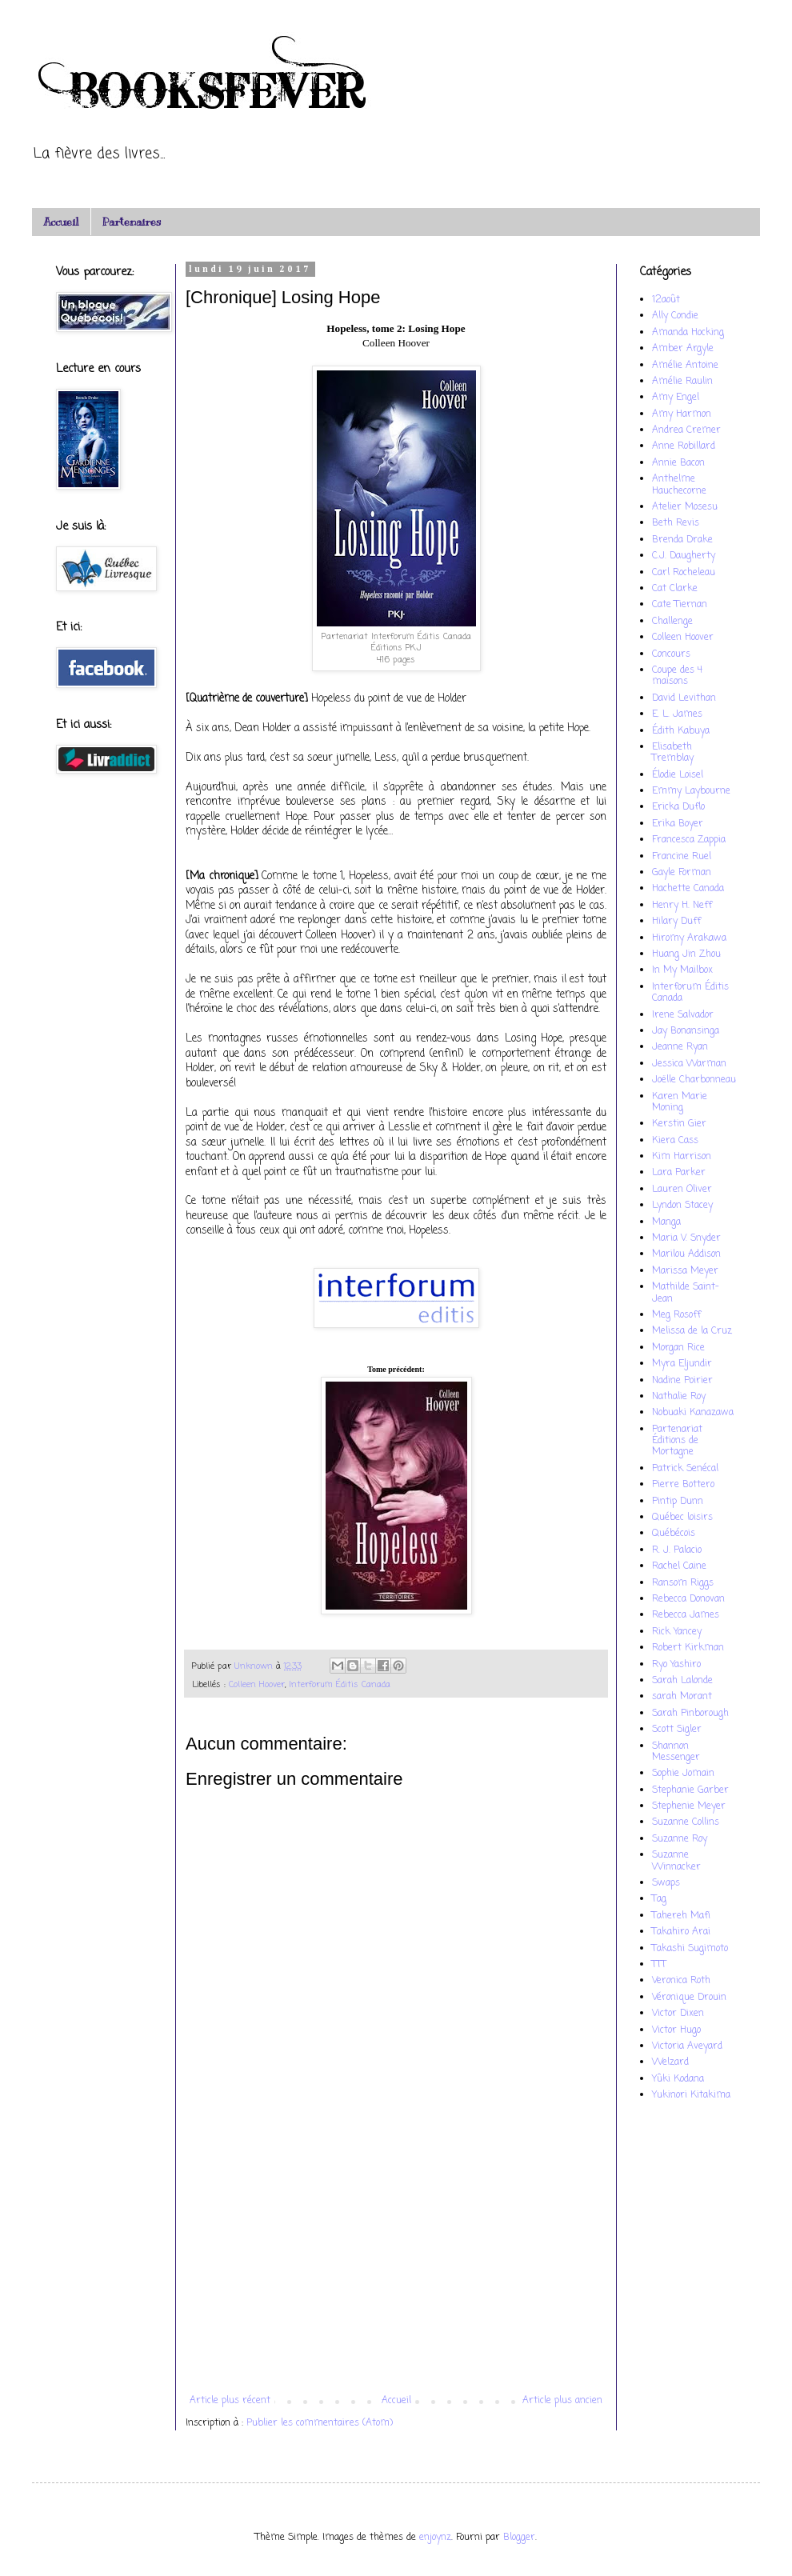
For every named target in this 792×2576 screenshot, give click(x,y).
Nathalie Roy (679, 1397)
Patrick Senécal (685, 1469)
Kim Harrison (681, 1157)
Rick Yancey (677, 1632)
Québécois (673, 1533)
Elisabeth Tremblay (673, 753)
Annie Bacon (678, 463)
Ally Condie (675, 316)
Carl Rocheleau (683, 573)
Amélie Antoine (685, 365)
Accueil (60, 222)
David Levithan (684, 698)
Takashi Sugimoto (690, 1949)
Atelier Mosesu (685, 507)
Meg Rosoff (676, 1315)
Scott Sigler (677, 1729)
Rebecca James (685, 1615)
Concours (671, 654)
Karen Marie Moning (679, 1102)
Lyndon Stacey (682, 1205)
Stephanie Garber (690, 1790)
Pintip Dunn (677, 1501)
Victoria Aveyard (687, 2046)
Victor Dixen (678, 2013)
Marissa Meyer (685, 1271)
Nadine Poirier (682, 1381)
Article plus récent (230, 2401)
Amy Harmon (681, 414)
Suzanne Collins (685, 1822)
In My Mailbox (682, 970)
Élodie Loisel (677, 775)
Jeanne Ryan (680, 1047)
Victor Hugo (676, 2030)
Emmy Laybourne (691, 791)
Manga (666, 1222)
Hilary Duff (676, 921)
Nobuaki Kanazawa (693, 1413)
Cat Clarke (675, 589)
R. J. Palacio (677, 1550)
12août (666, 300)
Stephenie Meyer (689, 1806)
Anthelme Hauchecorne (679, 485)
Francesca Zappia (689, 840)
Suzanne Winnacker (676, 1861)
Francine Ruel (681, 857)
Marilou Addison (686, 1254)
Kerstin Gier (679, 1124)
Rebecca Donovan (688, 1599)
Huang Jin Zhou (686, 954)
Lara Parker (679, 1173)
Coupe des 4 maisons (677, 676)
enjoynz (435, 2537)
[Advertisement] (396, 2263)
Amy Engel (675, 397)
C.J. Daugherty (683, 556)
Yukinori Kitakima (691, 2095)
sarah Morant (682, 1697)
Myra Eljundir (682, 1364)
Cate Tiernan (679, 605)
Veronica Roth (681, 1981)
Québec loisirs (682, 1517)
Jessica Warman (689, 1064)
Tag (659, 1899)
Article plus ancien (562, 2401)
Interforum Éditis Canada (339, 1684)
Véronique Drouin (689, 1997)
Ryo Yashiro (676, 1665)
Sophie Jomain (683, 1773)
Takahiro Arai (681, 1932)
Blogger (519, 2537)
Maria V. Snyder (686, 1238)
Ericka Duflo (678, 807)
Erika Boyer (677, 824)
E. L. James (677, 714)
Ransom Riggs (683, 1583)
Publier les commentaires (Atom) (319, 2423)
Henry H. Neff (682, 905)
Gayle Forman (681, 873)
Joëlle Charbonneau (694, 1080)
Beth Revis (675, 523)
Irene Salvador (683, 1015)
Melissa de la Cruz (692, 1331)
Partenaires (131, 222)
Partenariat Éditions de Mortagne (677, 1441)
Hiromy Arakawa (689, 938)
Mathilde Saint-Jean (685, 1293)
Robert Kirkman (688, 1648)
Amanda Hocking (688, 333)
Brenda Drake (682, 540)
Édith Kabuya (681, 731)
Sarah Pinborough (690, 1713)
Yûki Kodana (678, 2079)
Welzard (670, 2062)
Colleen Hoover (257, 1684)
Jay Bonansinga (685, 1031)
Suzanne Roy (679, 1839)
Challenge (672, 621)
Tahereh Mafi (681, 1916)
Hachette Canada (688, 889)
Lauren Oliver (682, 1189)
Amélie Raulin (682, 381)
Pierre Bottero (683, 1485)
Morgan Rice (678, 1348)
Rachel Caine (679, 1566)
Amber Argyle (683, 349)
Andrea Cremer (686, 430)
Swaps (666, 1883)
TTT (659, 1965)
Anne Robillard (683, 446)
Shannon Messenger (676, 1752)
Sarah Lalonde (682, 1681)
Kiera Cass (675, 1141)
